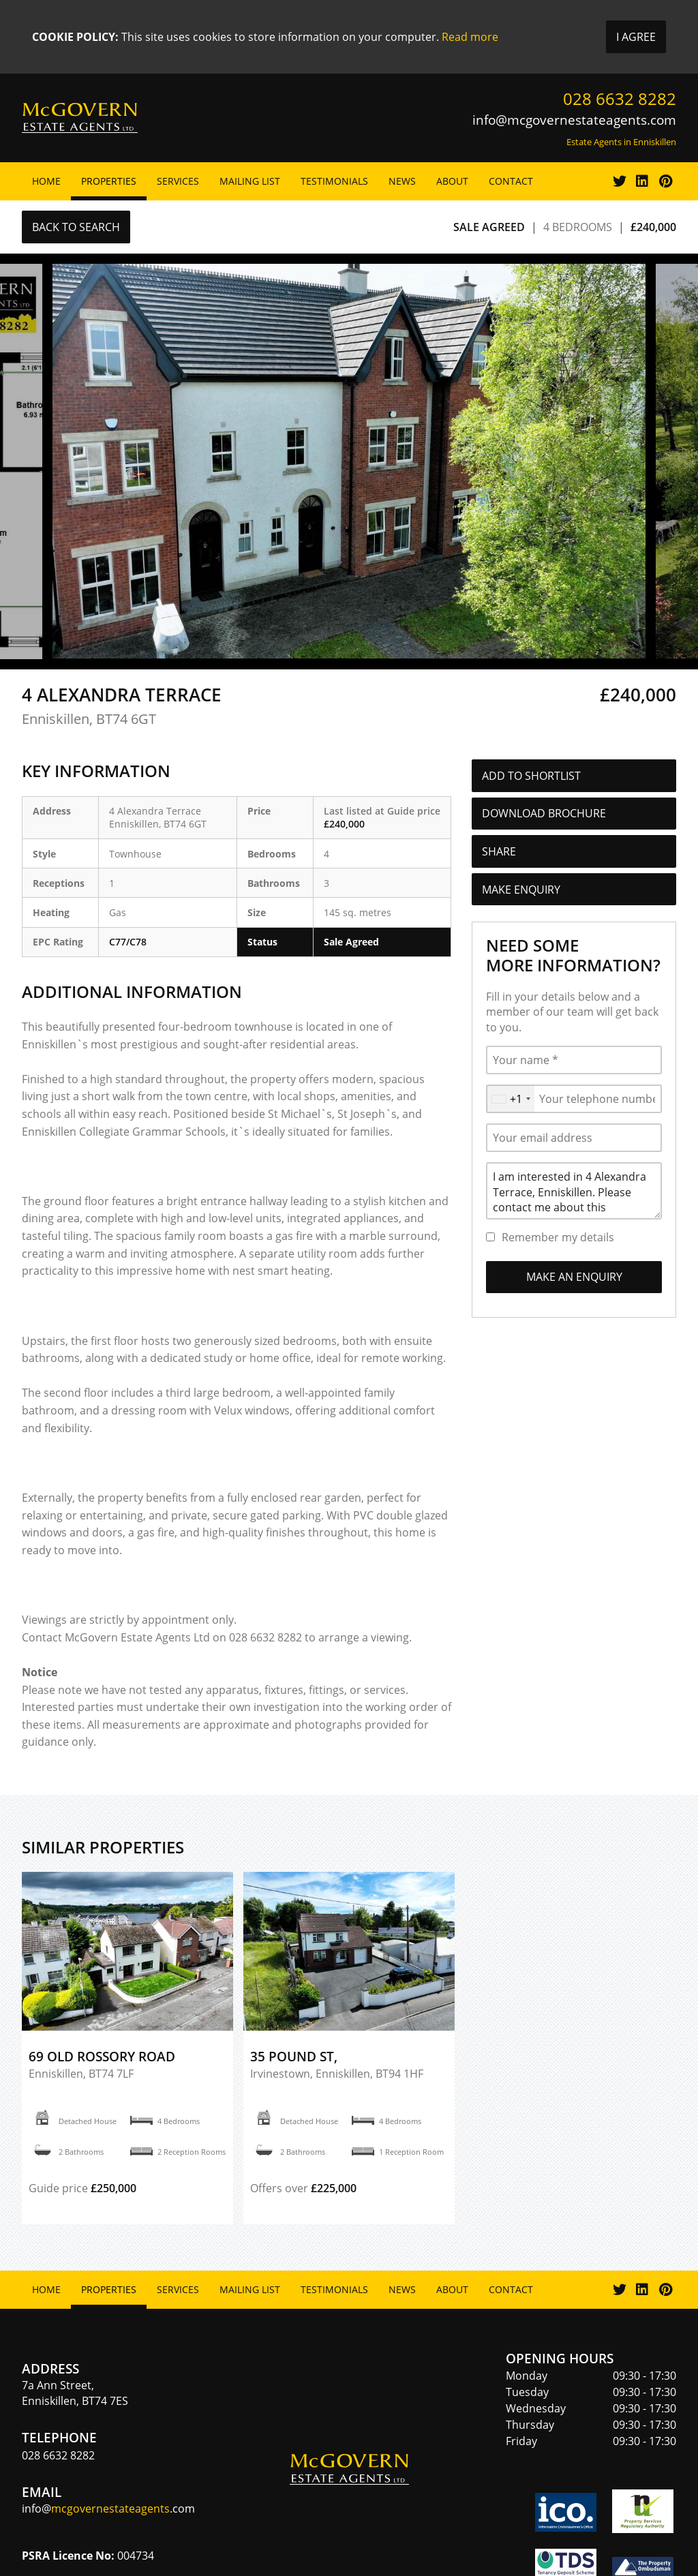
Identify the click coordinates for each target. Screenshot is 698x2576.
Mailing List (249, 181)
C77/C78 (128, 941)
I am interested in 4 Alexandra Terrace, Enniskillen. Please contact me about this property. (574, 1190)
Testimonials (334, 181)
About (452, 181)
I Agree (636, 36)
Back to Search (76, 226)
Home (46, 181)
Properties (108, 181)
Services (178, 181)
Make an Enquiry (574, 1276)
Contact (511, 181)
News (402, 181)
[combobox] (510, 1098)
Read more (470, 36)
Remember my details (558, 1237)
